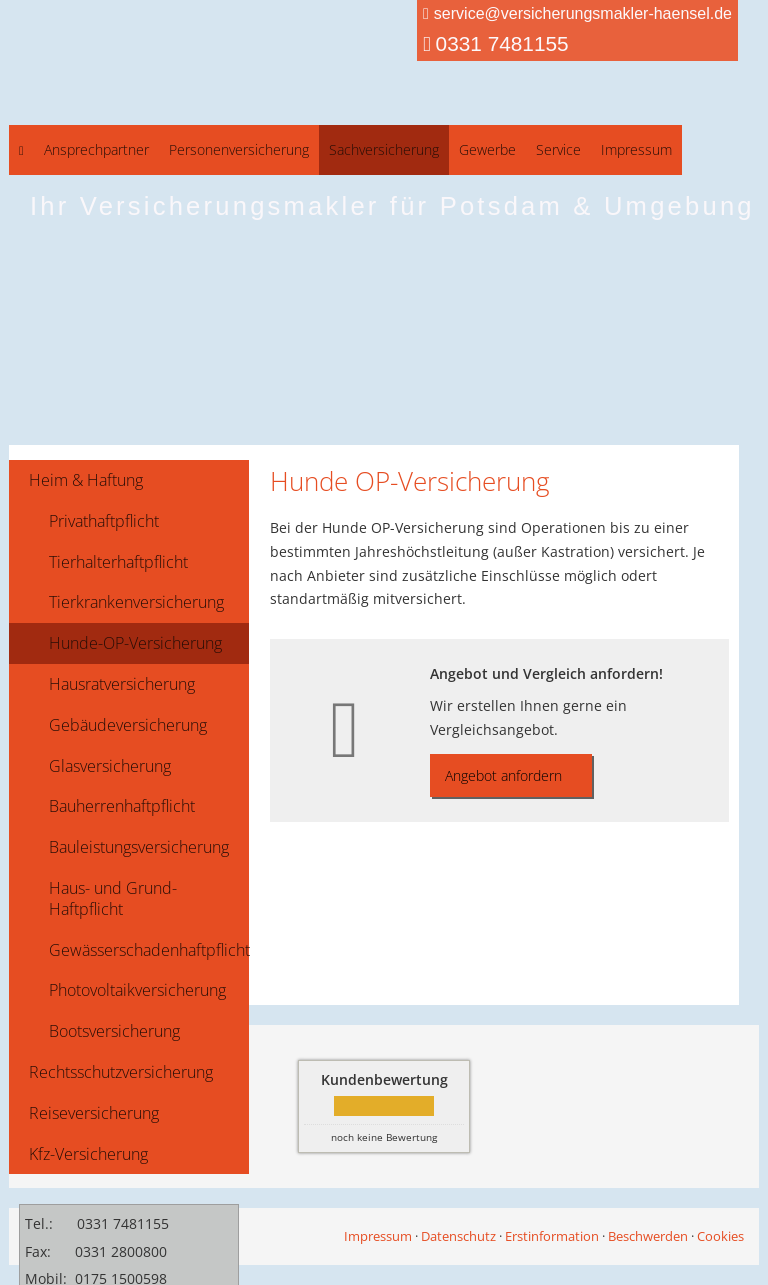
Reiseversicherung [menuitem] (94, 1113)
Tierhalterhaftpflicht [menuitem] (118, 562)
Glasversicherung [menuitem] (110, 766)
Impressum (378, 1236)
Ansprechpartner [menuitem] (96, 149)
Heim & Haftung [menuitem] (86, 480)
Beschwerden (648, 1236)
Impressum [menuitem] (636, 149)
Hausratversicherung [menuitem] (122, 684)
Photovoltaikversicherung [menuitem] (137, 990)
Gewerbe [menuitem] (487, 149)
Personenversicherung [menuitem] (239, 149)
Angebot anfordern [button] (503, 775)
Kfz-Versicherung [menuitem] (88, 1154)
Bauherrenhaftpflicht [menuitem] (122, 806)
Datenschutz (458, 1236)
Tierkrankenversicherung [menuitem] (136, 602)
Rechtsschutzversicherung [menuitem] (121, 1072)
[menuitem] (21, 150)
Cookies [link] (720, 1236)
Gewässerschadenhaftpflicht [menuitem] (149, 950)
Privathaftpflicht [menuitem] (104, 521)
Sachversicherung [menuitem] (384, 149)
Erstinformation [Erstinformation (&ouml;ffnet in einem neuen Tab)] (552, 1236)
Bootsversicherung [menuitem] (114, 1031)
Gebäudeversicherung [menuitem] (128, 725)
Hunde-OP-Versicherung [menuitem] (135, 643)
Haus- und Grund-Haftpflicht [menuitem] (113, 898)
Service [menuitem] (558, 149)
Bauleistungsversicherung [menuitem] (139, 847)
